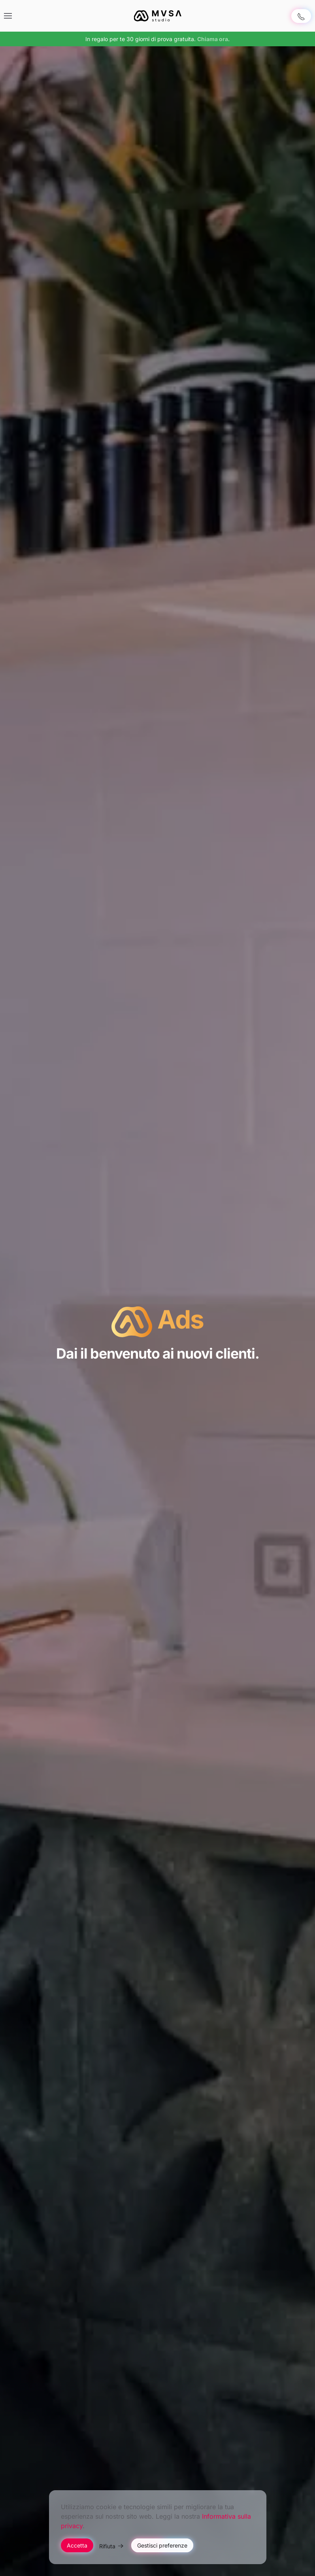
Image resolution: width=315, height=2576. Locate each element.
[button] (8, 16)
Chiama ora (212, 39)
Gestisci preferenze (162, 2545)
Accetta (77, 2545)
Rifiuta (107, 2546)
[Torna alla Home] (157, 16)
